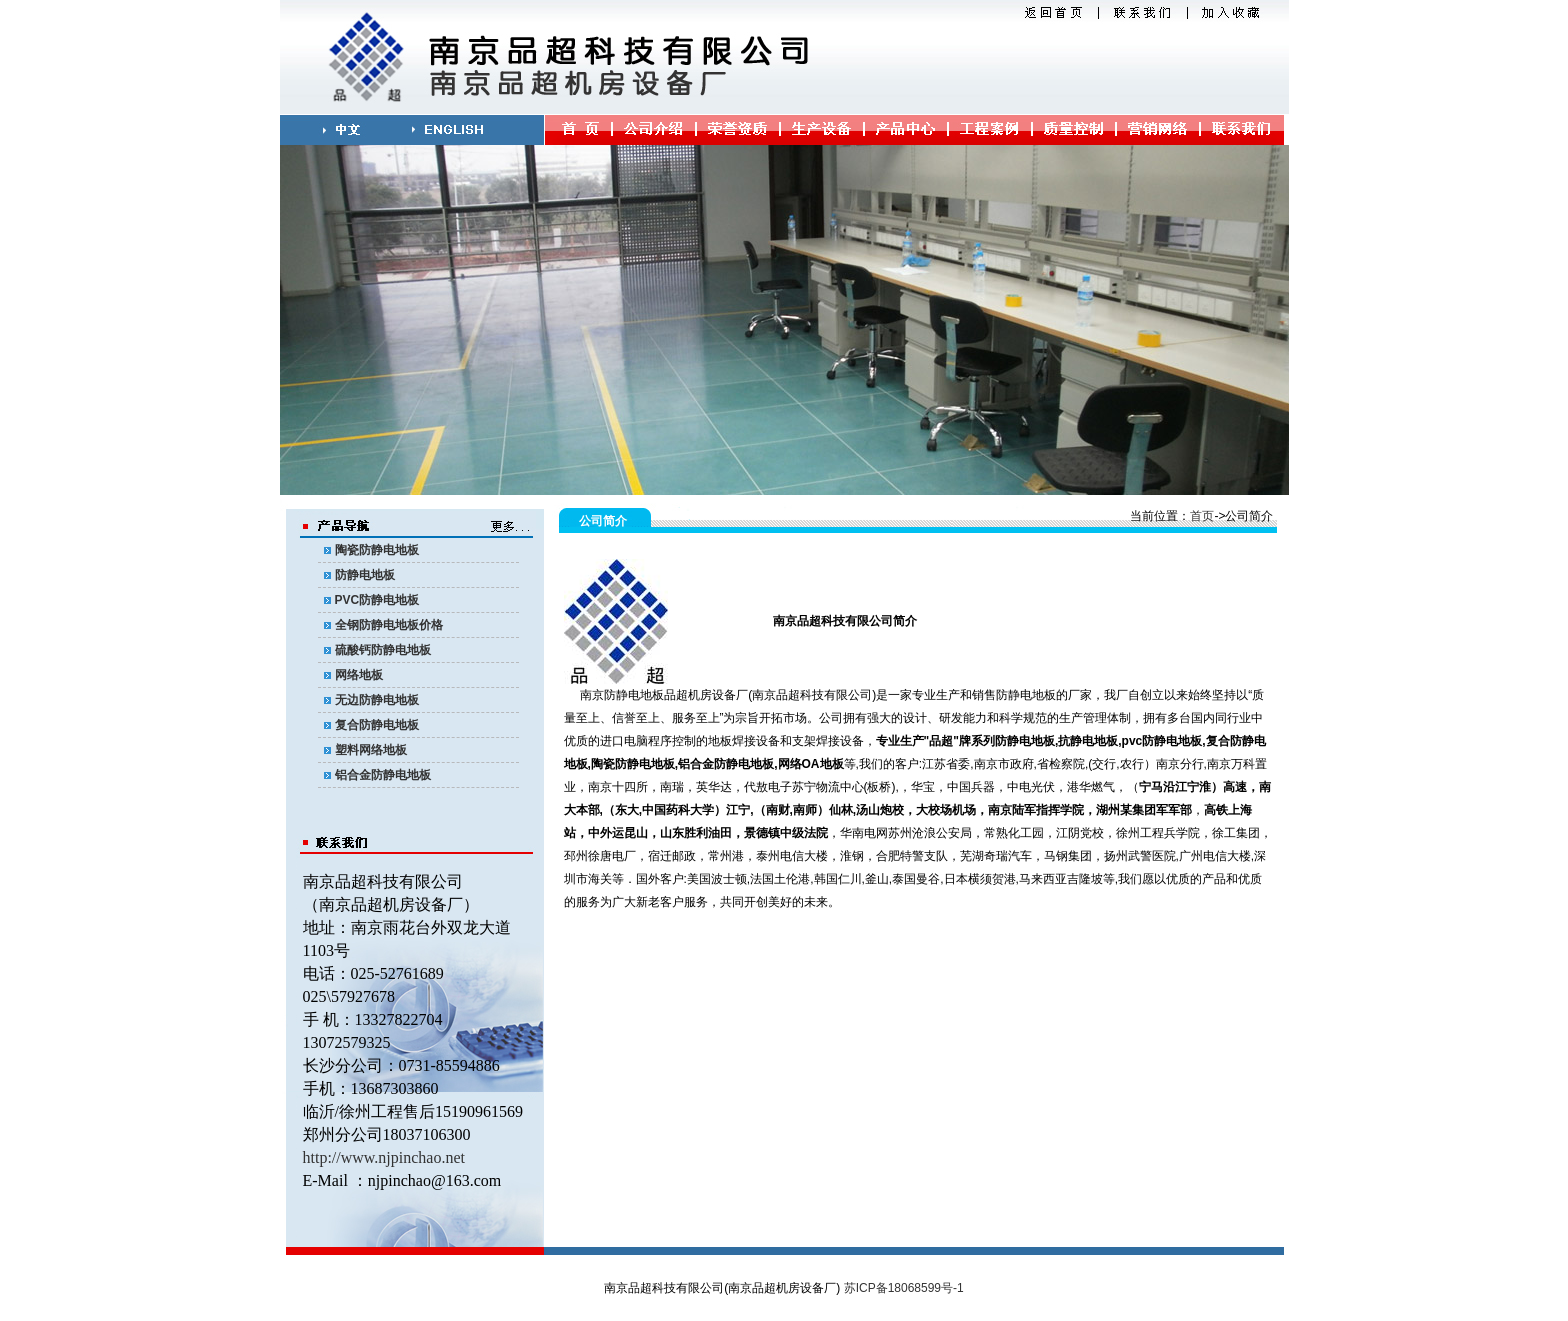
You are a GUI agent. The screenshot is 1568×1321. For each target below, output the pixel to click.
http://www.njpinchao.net (384, 1157)
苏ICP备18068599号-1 (904, 1288)
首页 (1202, 516)
